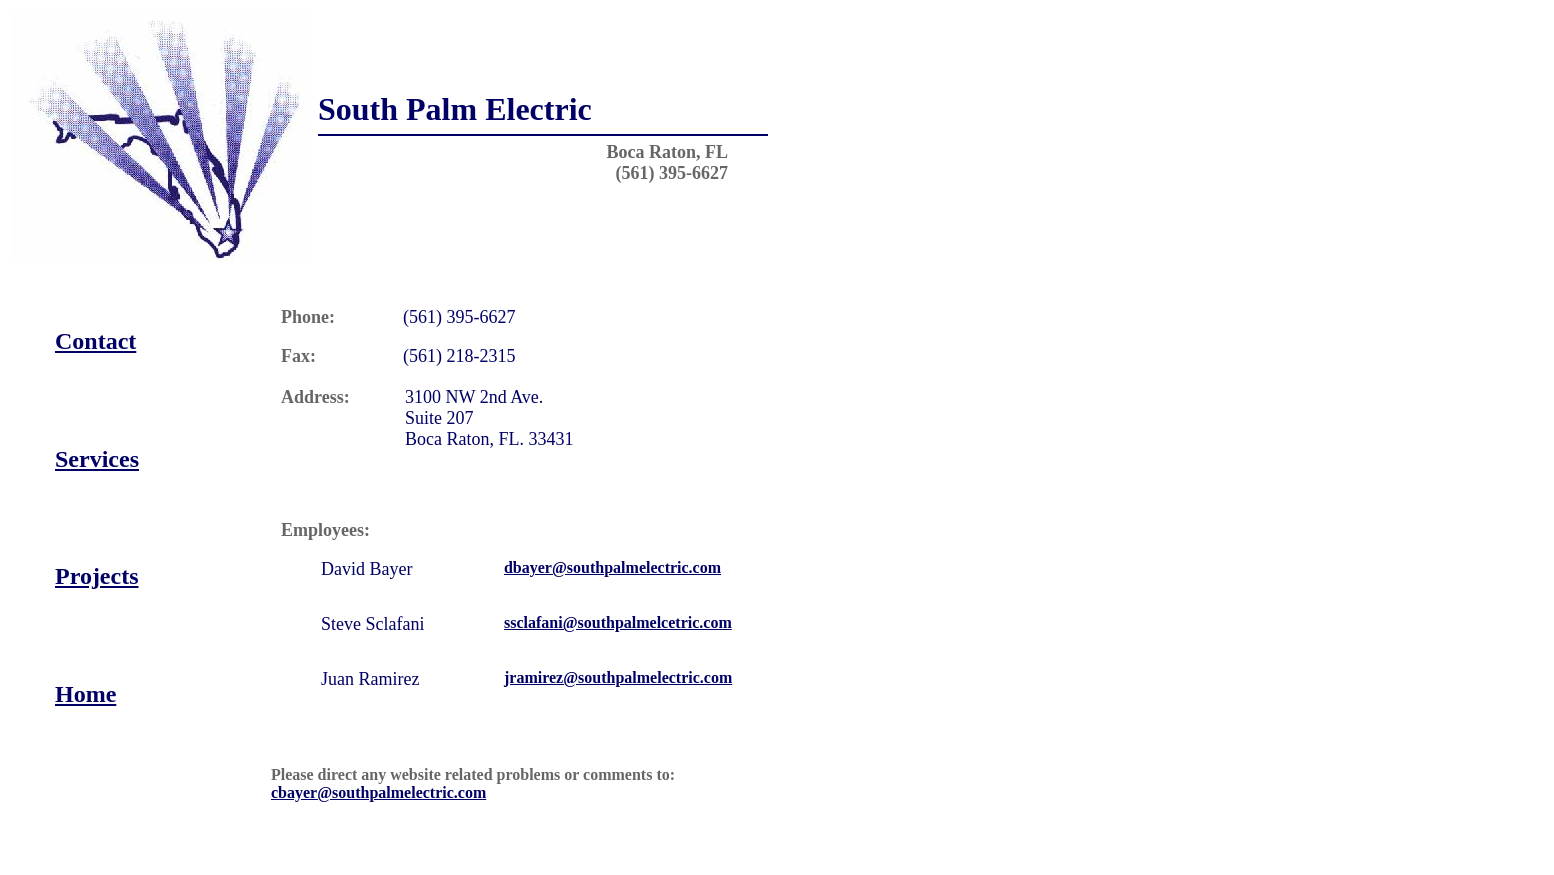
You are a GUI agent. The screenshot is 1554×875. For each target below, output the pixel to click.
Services (97, 459)
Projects (97, 576)
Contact (95, 341)
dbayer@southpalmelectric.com (612, 567)
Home (85, 694)
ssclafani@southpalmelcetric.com (618, 622)
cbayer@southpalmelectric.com (378, 792)
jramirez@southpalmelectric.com (618, 677)
